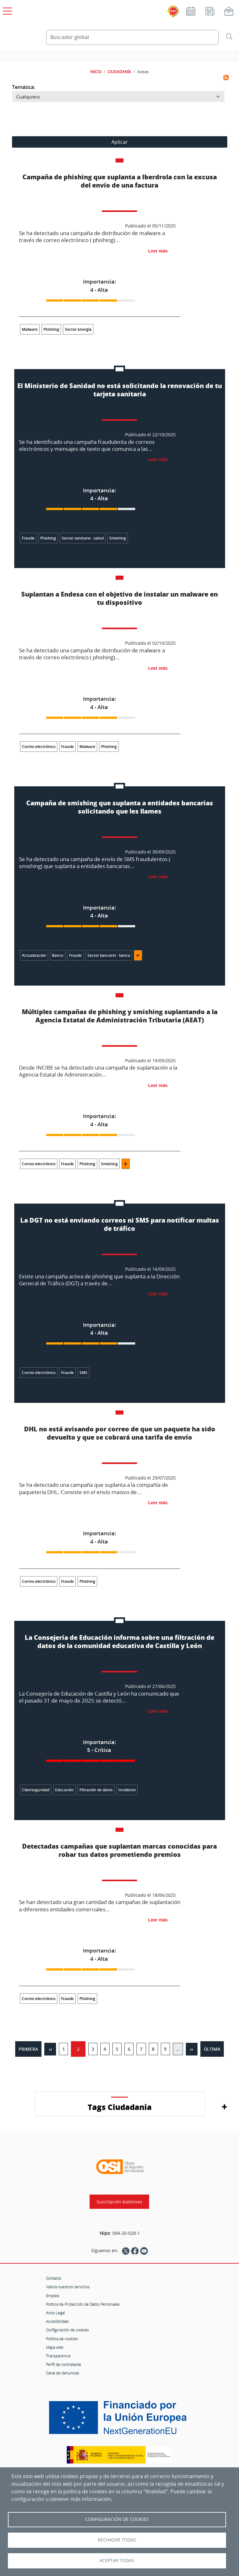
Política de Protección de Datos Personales (83, 2304)
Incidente (127, 1790)
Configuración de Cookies (117, 2519)
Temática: (23, 87)
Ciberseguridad (35, 1790)
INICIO (95, 71)
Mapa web (54, 2347)
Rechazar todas (117, 2540)
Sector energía (78, 329)
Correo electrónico (38, 746)
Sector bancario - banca (108, 955)
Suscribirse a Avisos (226, 77)
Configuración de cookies (67, 2329)
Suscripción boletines (119, 2202)
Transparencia (58, 2355)
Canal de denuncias (62, 2372)
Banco (57, 955)
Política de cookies (62, 2338)
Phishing (51, 329)
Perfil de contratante (63, 2364)
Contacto (53, 2278)
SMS (83, 1372)
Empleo (52, 2295)
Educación (64, 1790)
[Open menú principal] (6, 9)
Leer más (157, 250)
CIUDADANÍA (119, 71)
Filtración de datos (96, 1790)
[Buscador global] (132, 37)
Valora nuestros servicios (68, 2286)
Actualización (34, 955)
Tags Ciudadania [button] (120, 2107)
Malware (30, 329)
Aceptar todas (116, 2560)
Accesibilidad (57, 2321)
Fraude (28, 538)
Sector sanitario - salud (83, 538)
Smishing (117, 538)
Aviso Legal (55, 2312)
